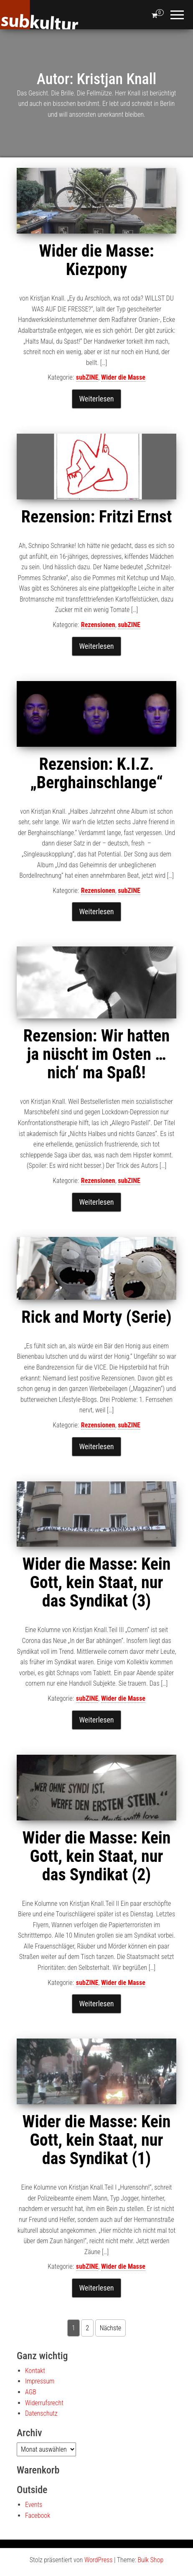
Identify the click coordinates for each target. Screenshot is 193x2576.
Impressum (39, 2381)
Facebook (37, 2515)
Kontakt (35, 2371)
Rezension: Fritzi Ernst (96, 517)
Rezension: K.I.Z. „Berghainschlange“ (96, 773)
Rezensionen (98, 625)
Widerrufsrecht (44, 2403)
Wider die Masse (123, 377)
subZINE (87, 377)
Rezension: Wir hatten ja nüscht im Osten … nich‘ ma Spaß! (96, 1054)
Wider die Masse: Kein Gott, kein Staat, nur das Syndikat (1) (96, 2140)
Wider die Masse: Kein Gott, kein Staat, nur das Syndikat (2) (96, 1856)
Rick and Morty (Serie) (96, 1317)
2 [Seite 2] (87, 2328)
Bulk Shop (150, 2560)
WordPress (98, 2560)
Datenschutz (41, 2413)
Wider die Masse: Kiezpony (96, 260)
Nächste (110, 2328)
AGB (30, 2392)
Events (33, 2505)
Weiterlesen (96, 398)
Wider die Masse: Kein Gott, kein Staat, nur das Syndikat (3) (96, 1582)
